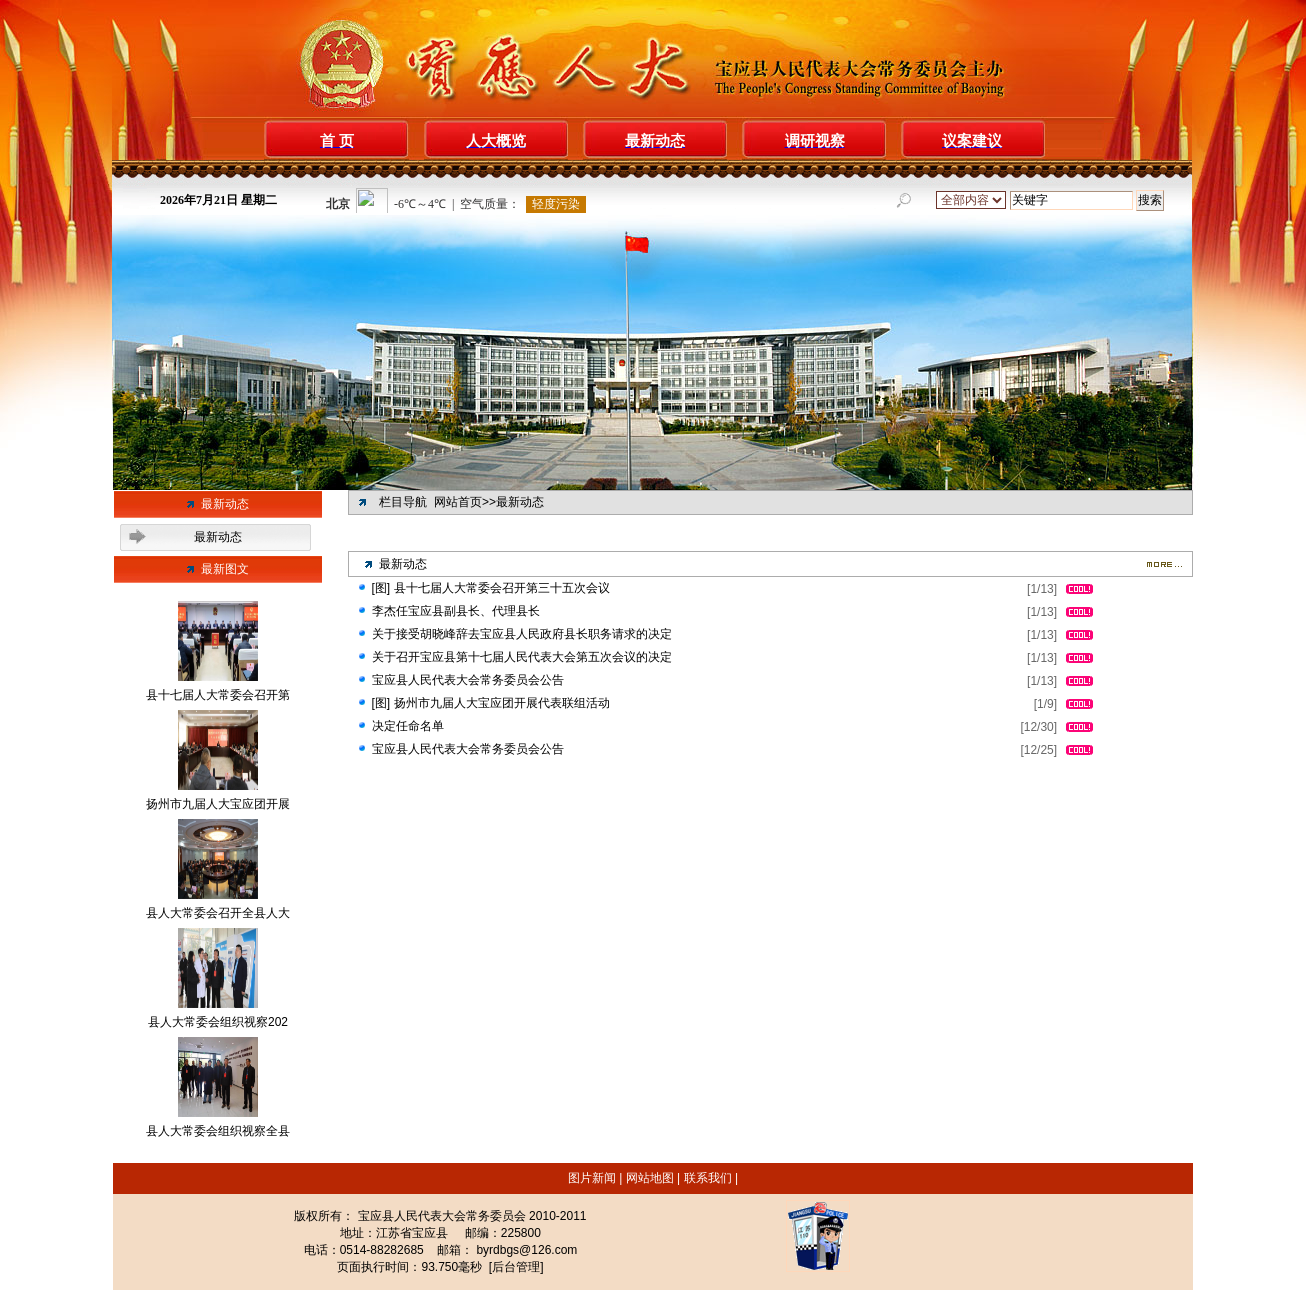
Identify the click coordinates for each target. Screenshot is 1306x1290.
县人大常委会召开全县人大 (218, 913)
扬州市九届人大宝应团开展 (218, 804)
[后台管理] (516, 1267)
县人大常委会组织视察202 (218, 1022)
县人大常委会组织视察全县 (218, 1131)
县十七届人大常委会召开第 (218, 695)
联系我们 (707, 1178)
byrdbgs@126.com (526, 1250)
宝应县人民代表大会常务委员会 (442, 1216)
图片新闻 (593, 1178)
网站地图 (649, 1178)
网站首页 (458, 502)
